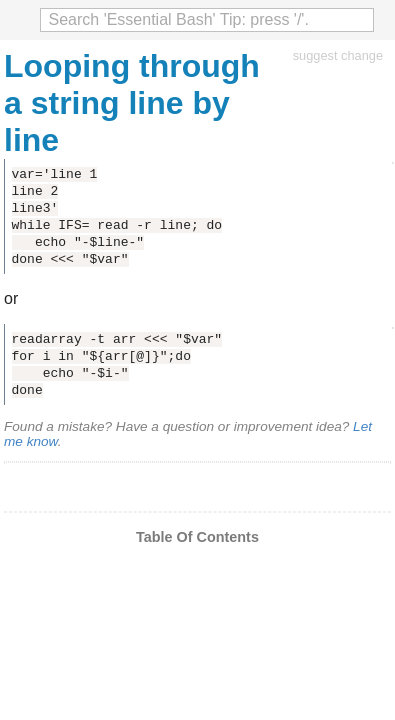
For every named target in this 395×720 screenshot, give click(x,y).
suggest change (338, 55)
